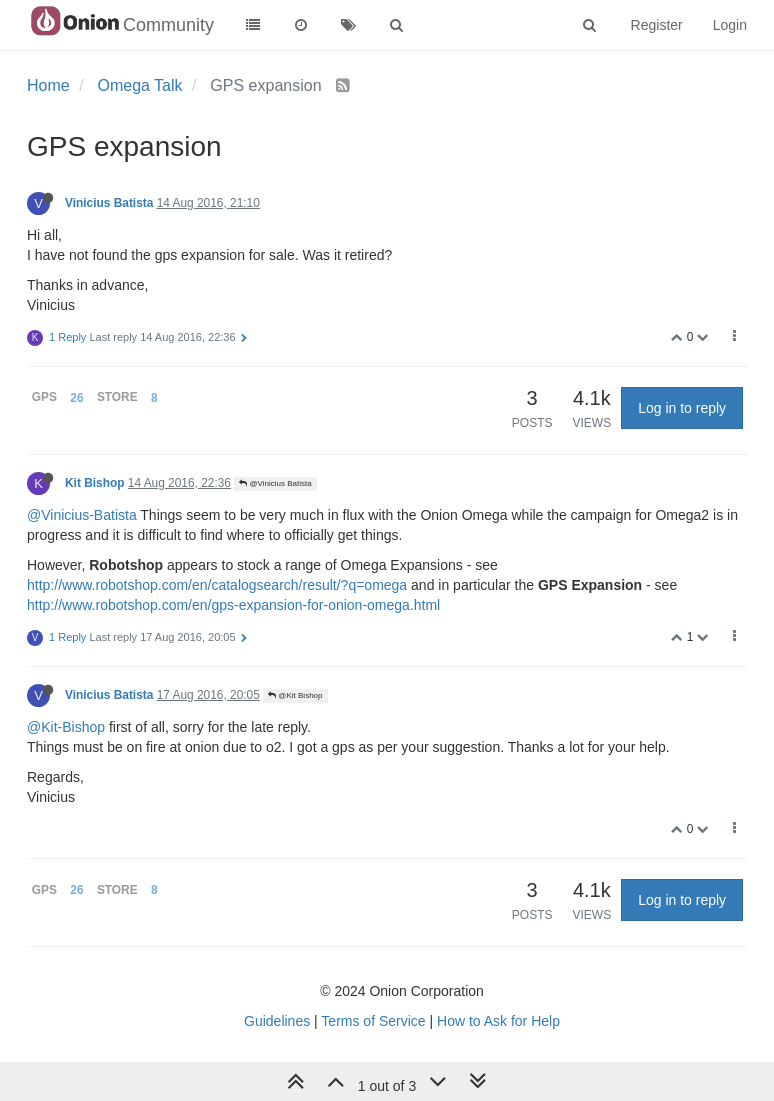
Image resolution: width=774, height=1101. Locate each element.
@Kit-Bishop (66, 727)
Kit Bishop (94, 483)
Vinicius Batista (109, 203)
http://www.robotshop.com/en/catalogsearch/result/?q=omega (217, 585)
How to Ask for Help (498, 1021)
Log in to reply (682, 408)
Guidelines (277, 1021)
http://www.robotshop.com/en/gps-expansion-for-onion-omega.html (233, 605)
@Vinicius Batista (275, 483)
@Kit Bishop (295, 695)
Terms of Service (373, 1021)
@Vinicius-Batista (82, 515)
